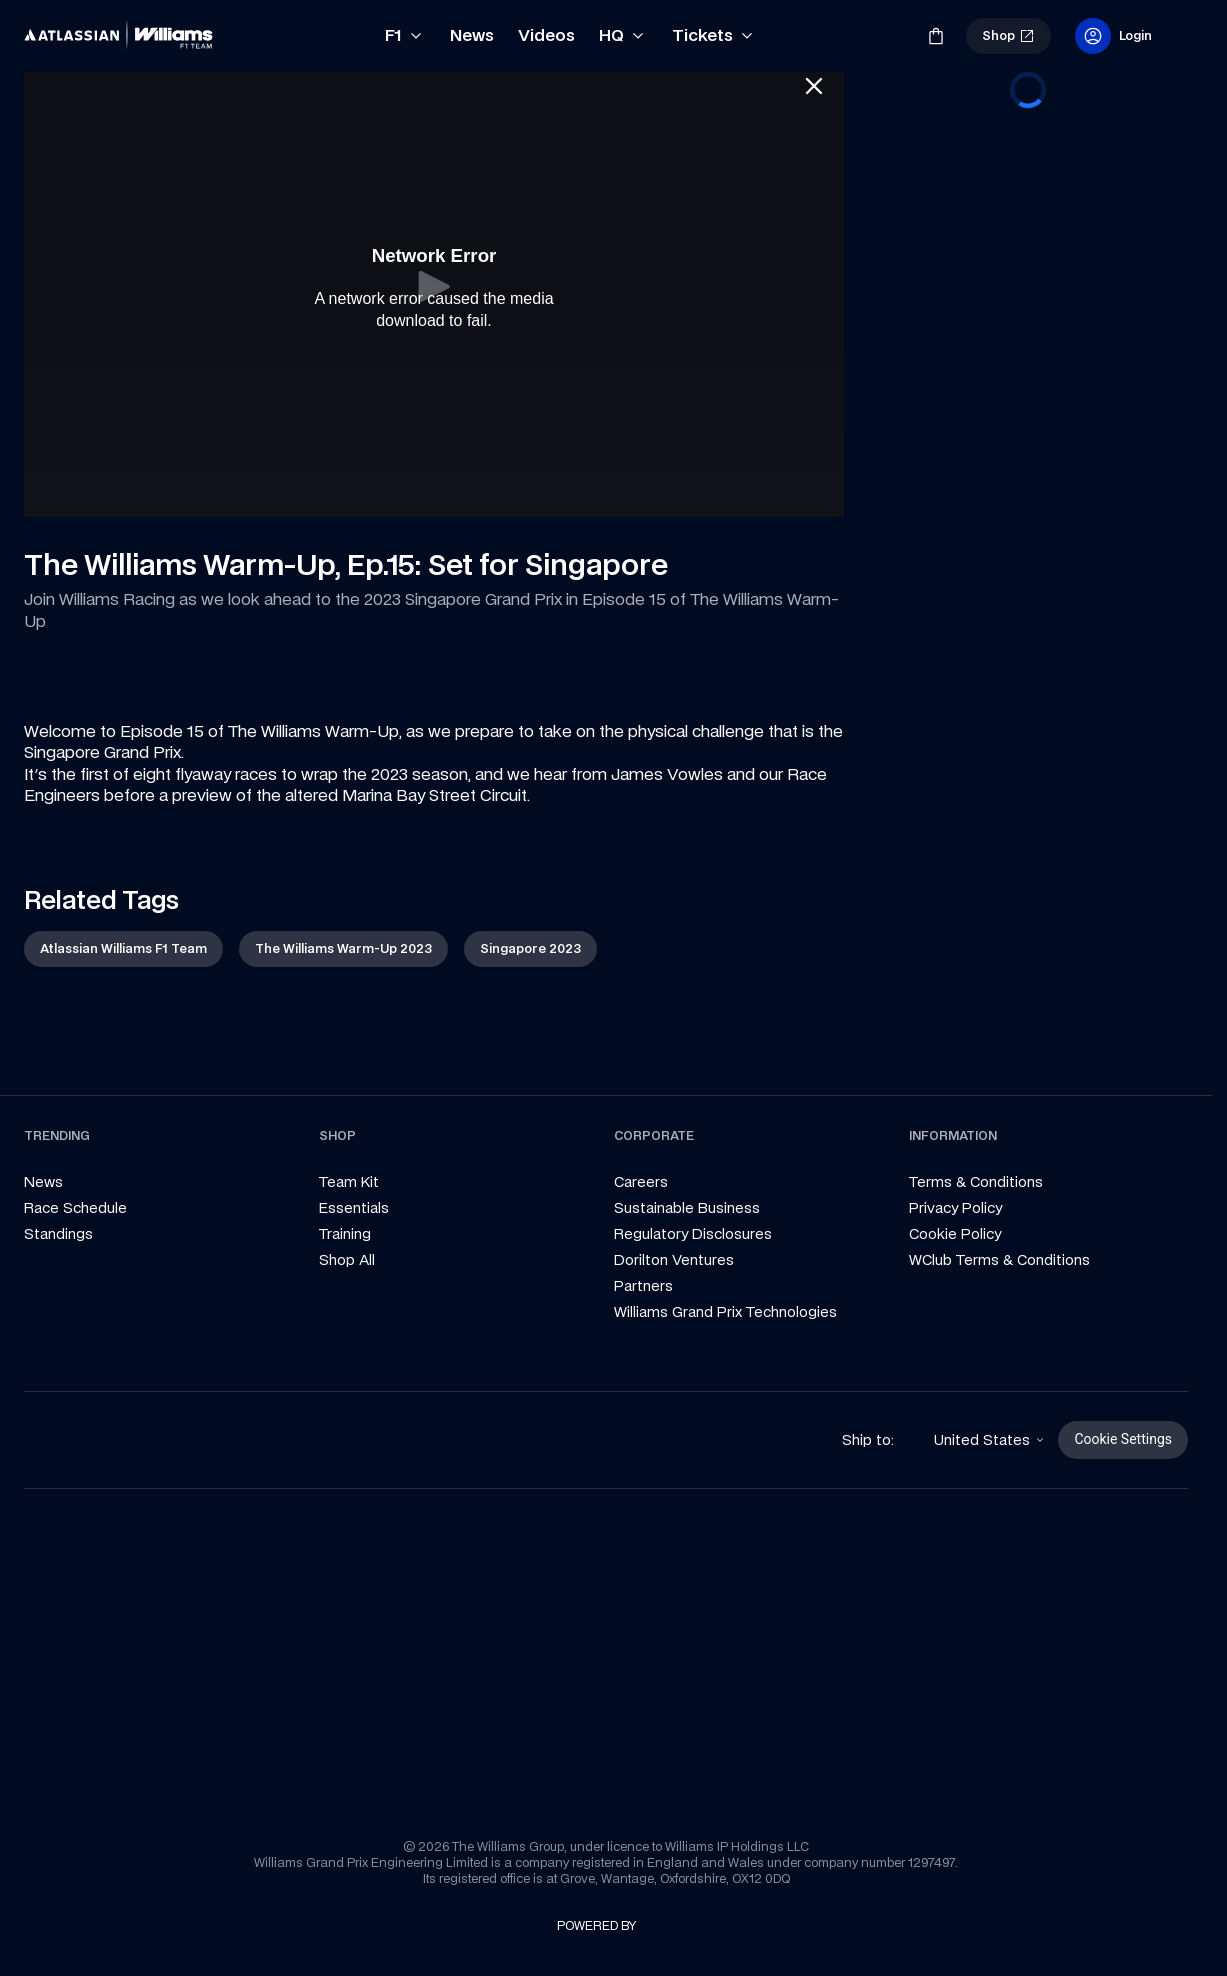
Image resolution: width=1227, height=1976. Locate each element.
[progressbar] (1028, 90)
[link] (58, 28)
